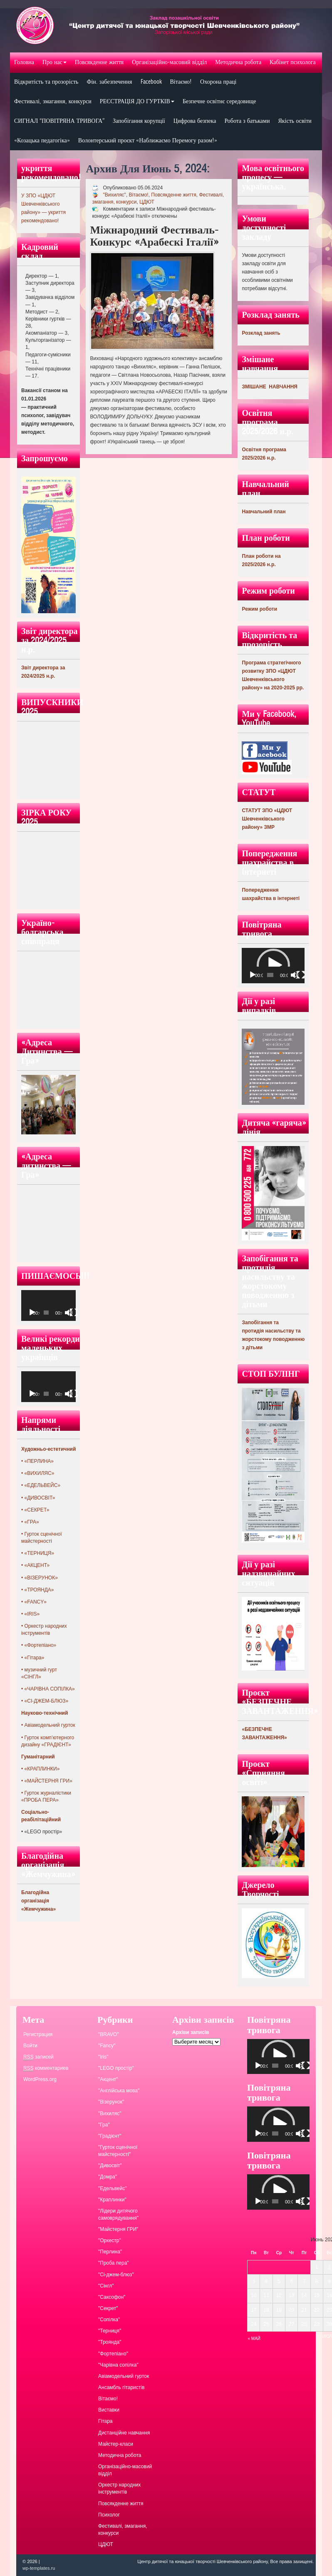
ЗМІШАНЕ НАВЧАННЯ (270, 387)
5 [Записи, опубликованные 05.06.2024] (278, 2281)
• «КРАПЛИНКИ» (40, 1769)
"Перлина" (110, 2252)
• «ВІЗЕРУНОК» (39, 1578)
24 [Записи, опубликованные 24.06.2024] (253, 2324)
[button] (273, 965)
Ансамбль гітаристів (121, 2387)
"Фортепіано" (113, 2354)
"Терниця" (109, 2331)
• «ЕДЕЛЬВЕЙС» (40, 1485)
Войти (30, 2046)
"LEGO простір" (116, 2068)
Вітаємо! (181, 81)
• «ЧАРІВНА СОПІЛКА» (48, 1689)
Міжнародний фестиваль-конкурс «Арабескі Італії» (154, 236)
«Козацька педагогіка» (42, 140)
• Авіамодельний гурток (48, 1725)
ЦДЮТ (146, 202)
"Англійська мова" (118, 2091)
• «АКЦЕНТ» (35, 1565)
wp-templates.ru (38, 2568)
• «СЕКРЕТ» (35, 1510)
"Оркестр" (109, 2240)
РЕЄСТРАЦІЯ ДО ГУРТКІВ (137, 101)
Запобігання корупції (139, 120)
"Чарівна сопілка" (118, 2365)
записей (38, 2057)
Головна (24, 62)
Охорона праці (218, 81)
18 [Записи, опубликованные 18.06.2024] (266, 2310)
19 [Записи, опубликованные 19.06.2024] (279, 2310)
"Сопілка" (109, 2319)
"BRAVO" (108, 2034)
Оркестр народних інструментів (119, 2488)
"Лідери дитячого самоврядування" (118, 2214)
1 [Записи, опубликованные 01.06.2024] (316, 2267)
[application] (48, 1305)
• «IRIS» (30, 1614)
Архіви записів (190, 2032)
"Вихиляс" (114, 195)
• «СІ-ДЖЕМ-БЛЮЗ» (44, 1701)
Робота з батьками (247, 120)
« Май (254, 2338)
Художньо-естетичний (48, 1449)
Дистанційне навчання (124, 2433)
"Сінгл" (106, 2286)
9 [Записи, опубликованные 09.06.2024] (329, 2281)
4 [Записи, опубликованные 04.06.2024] (266, 2281)
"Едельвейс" (112, 2188)
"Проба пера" (113, 2263)
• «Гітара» (32, 1658)
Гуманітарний (38, 1757)
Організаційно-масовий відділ (169, 62)
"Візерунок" (111, 2102)
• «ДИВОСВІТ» (38, 1498)
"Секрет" (108, 2308)
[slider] (270, 975)
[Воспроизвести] (32, 1312)
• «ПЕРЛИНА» (37, 1461)
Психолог (109, 2515)
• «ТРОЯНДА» (37, 1590)
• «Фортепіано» (38, 1645)
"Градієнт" (109, 2136)
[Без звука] (68, 1312)
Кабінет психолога (293, 62)
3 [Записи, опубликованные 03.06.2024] (253, 2281)
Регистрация (37, 2034)
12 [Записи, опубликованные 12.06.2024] (279, 2295)
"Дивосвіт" (110, 2165)
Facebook (151, 81)
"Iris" (103, 2057)
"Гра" (104, 2125)
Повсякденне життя (99, 62)
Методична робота (238, 62)
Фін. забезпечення (109, 81)
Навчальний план (263, 512)
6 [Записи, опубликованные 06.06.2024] (291, 2281)
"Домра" (107, 2177)
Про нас (54, 62)
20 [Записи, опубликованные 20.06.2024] (291, 2310)
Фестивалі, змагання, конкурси (53, 101)
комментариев (45, 2068)
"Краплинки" (112, 2200)
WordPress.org (40, 2079)
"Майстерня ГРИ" (118, 2229)
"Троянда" (109, 2342)
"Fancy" (106, 2046)
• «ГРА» (30, 1522)
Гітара (105, 2421)
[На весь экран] (73, 1312)
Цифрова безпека (194, 120)
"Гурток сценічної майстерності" (117, 2150)
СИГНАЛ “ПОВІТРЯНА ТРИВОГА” (59, 120)
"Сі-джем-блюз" (116, 2275)
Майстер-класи (115, 2444)
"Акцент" (108, 2079)
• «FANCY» (34, 1602)
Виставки (108, 2410)
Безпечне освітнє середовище (219, 101)
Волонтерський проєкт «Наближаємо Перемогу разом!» (147, 140)
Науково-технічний (44, 1713)
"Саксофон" (111, 2297)
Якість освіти (294, 120)
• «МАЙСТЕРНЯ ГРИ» (46, 1781)
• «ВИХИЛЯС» (37, 1473)
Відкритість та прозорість (46, 81)
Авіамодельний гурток (123, 2376)
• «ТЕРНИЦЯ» (37, 1553)
